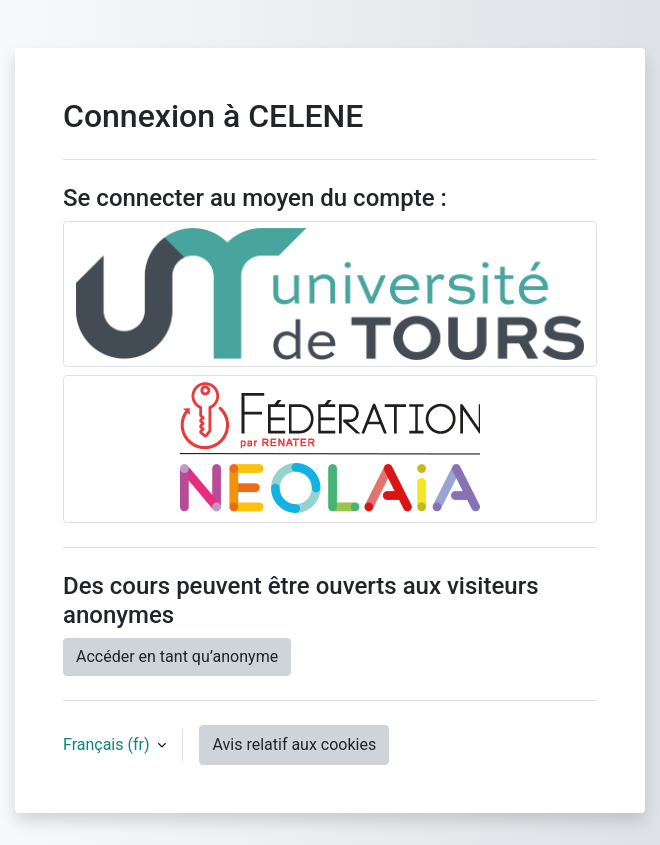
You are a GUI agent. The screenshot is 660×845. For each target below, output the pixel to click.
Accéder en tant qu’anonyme (177, 656)
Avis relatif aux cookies (294, 744)
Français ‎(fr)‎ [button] (108, 744)
